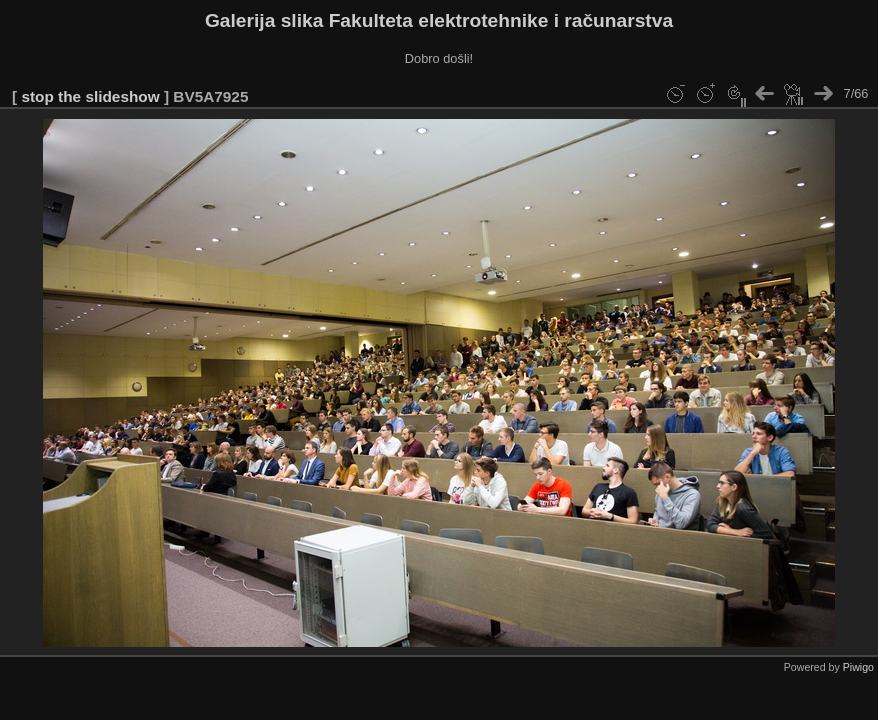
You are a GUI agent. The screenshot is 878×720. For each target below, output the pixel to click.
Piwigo (858, 667)
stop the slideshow (90, 96)
